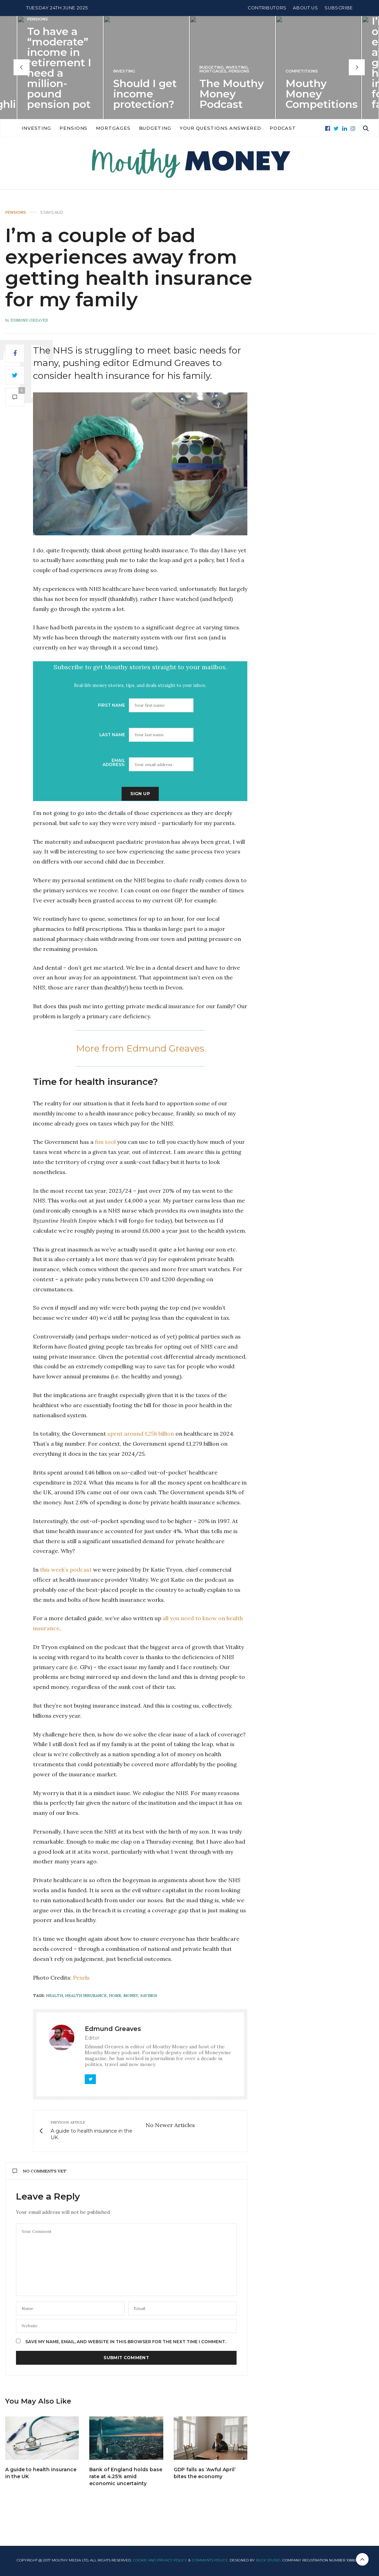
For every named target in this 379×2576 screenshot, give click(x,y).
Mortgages (212, 71)
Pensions (37, 19)
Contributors (267, 7)
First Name (111, 705)
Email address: (113, 762)
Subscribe (338, 7)
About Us (305, 7)
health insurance (86, 1995)
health (54, 1995)
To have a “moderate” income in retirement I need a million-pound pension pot (59, 67)
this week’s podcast (66, 1569)
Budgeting (211, 67)
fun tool (105, 1141)
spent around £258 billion (140, 1433)
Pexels (81, 1977)
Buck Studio (268, 2560)
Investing (124, 71)
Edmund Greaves (29, 320)
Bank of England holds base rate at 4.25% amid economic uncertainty (125, 2476)
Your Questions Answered (258, 128)
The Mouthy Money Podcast (231, 93)
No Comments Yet (39, 2171)
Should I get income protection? (145, 93)
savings (148, 1995)
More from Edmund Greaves (140, 1048)
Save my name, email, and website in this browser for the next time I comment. (125, 2342)
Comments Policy (210, 2560)
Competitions (302, 71)
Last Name (112, 734)
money (130, 1995)
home (115, 1995)
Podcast (320, 128)
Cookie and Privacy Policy (160, 2560)
